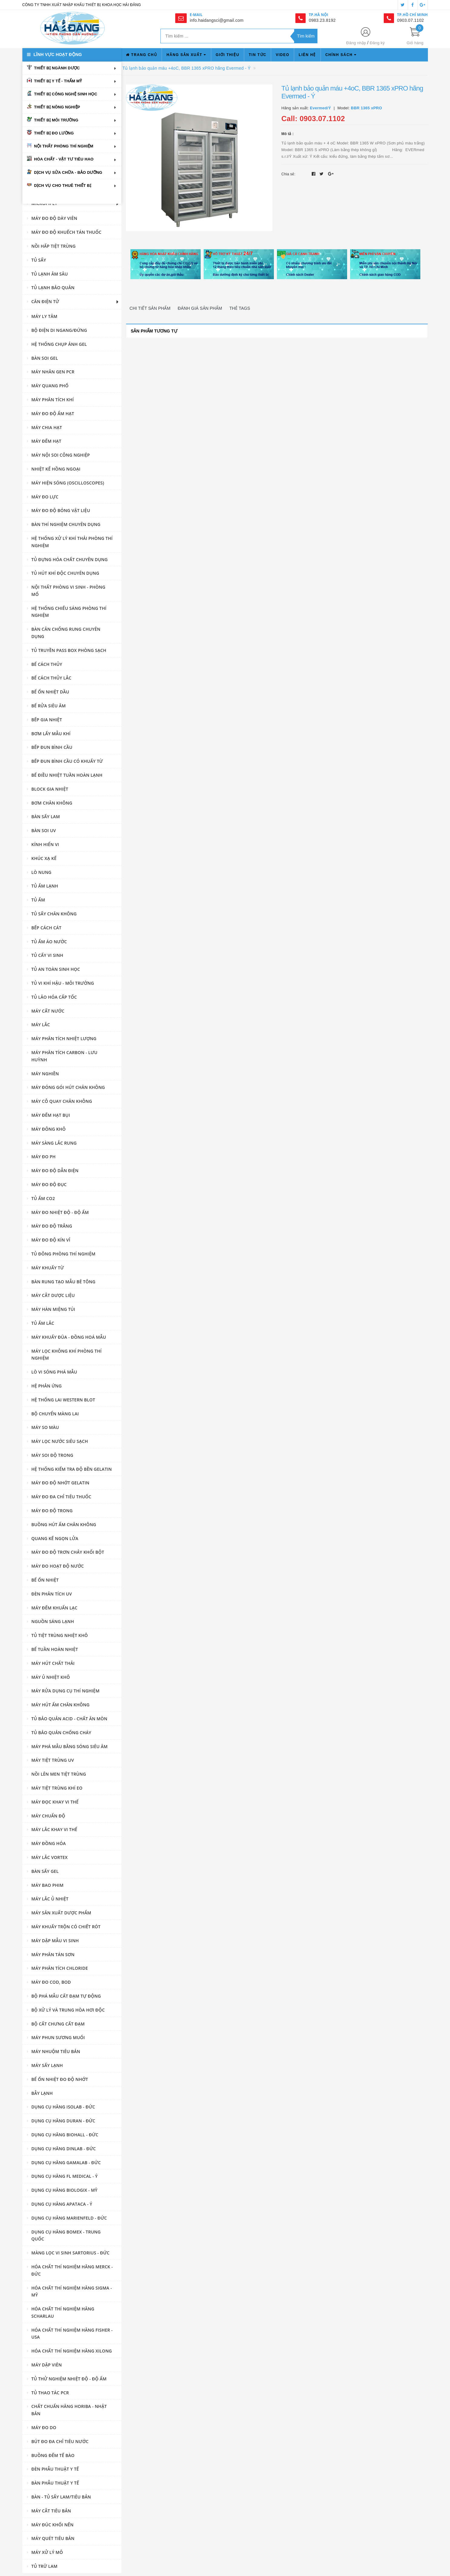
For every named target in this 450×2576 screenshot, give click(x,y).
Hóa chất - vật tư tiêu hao (64, 159)
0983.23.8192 (322, 20)
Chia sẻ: (288, 174)
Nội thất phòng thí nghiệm (64, 146)
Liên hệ (307, 55)
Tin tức (257, 55)
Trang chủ (141, 55)
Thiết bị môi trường (56, 120)
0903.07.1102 (410, 20)
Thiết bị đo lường (54, 133)
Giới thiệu (227, 55)
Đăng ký (377, 43)
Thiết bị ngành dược (57, 68)
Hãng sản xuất (186, 55)
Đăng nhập (356, 43)
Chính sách (341, 55)
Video (282, 55)
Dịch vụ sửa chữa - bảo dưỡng (68, 172)
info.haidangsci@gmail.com (217, 20)
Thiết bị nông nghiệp (57, 107)
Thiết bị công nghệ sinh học (65, 94)
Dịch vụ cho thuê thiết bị (62, 185)
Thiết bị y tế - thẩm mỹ (58, 81)
